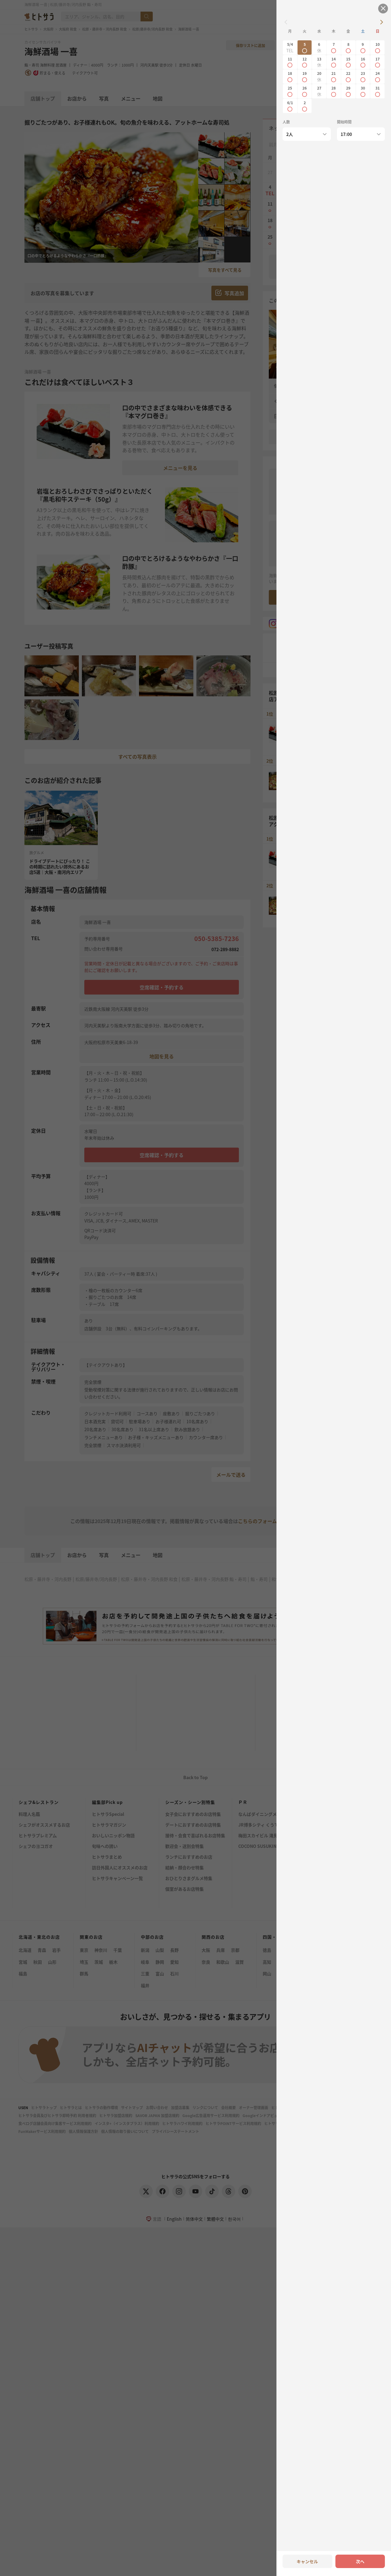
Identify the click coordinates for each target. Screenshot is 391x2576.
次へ (360, 2561)
